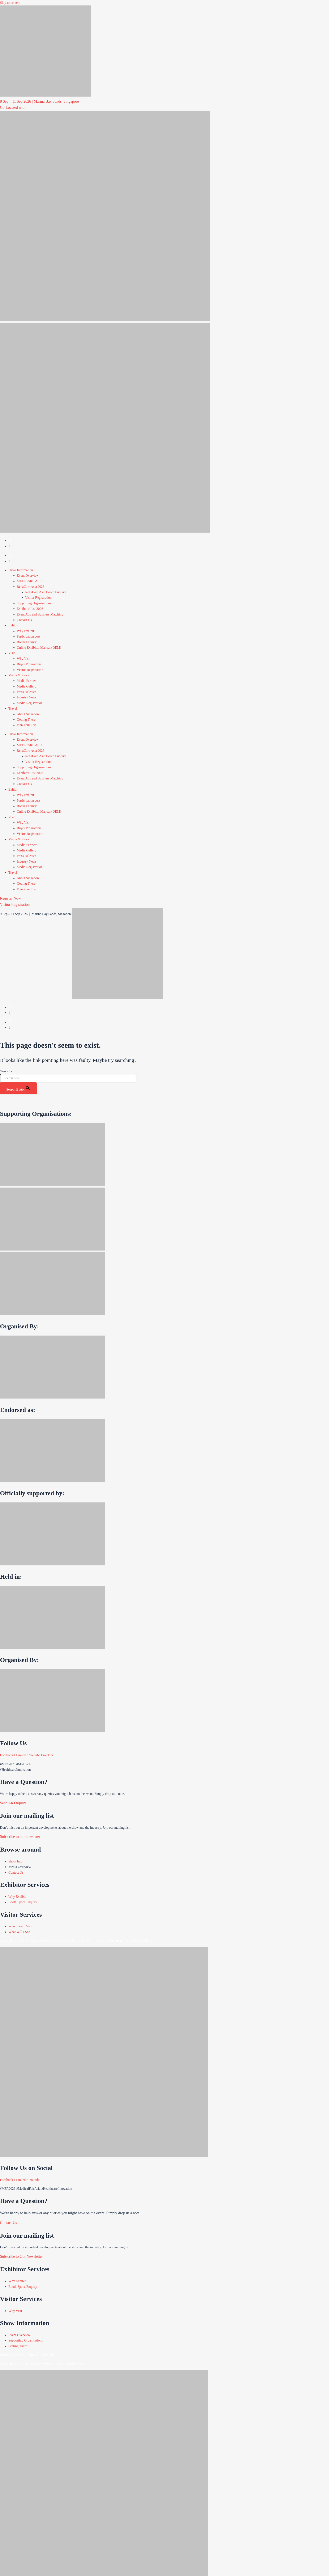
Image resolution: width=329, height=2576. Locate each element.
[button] (39, 101)
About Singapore (28, 714)
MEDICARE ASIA (30, 581)
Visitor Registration (38, 597)
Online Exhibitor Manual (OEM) (39, 647)
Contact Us (24, 620)
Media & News (18, 675)
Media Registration (30, 703)
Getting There (26, 719)
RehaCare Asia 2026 (30, 586)
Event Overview (28, 575)
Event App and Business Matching (40, 614)
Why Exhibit (25, 631)
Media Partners (27, 680)
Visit (11, 653)
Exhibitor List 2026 (30, 608)
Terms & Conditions (138, 1940)
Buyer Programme (29, 664)
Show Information (20, 570)
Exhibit (13, 625)
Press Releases (27, 692)
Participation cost (28, 636)
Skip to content (10, 2)
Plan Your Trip (27, 725)
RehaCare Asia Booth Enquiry (45, 592)
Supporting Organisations (34, 603)
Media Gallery (26, 686)
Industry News (27, 697)
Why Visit (23, 658)
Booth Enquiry (27, 642)
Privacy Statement (110, 1940)
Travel (12, 708)
